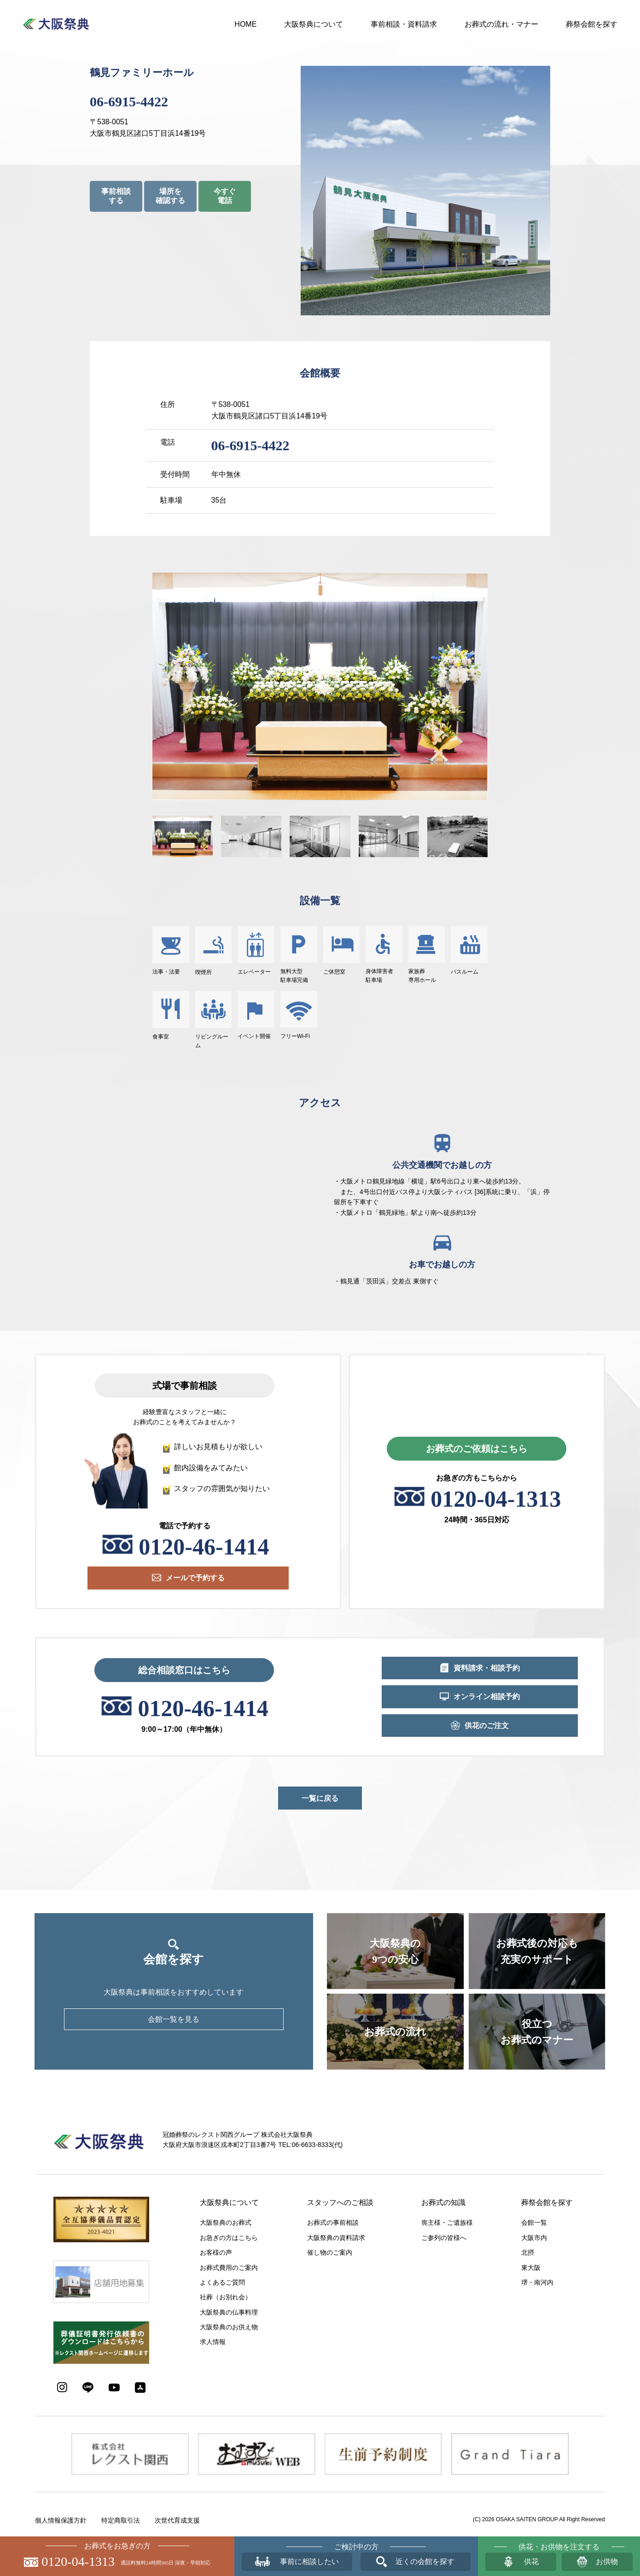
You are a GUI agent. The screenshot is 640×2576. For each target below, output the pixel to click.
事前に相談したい (309, 2561)
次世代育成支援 (177, 2520)
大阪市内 (534, 2237)
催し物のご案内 (329, 2252)
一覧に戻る (320, 1798)
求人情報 (213, 2341)
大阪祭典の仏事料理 (229, 2312)
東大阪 (531, 2267)
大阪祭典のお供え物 (229, 2327)
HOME (245, 24)
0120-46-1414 (204, 1547)
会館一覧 (534, 2222)
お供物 (607, 2561)
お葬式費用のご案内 (229, 2267)
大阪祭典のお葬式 (225, 2222)
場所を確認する (170, 196)
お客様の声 (216, 2252)
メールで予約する (195, 1578)
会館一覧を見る (173, 2019)
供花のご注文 (487, 1725)
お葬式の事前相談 (333, 2222)
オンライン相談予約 (487, 1696)
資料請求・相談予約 (487, 1668)
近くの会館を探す (425, 2561)
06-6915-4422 (129, 101)
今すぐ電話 (225, 196)
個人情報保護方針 (61, 2520)
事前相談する (116, 196)
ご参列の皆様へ (443, 2237)
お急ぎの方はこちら (229, 2237)
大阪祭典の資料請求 (336, 2237)
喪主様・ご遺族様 (447, 2222)
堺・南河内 (537, 2282)
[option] (320, 686)
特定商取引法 (120, 2520)
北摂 (527, 2252)
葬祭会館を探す (591, 24)
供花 (531, 2561)
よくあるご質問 (222, 2282)
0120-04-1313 (496, 1499)
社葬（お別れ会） (225, 2297)
